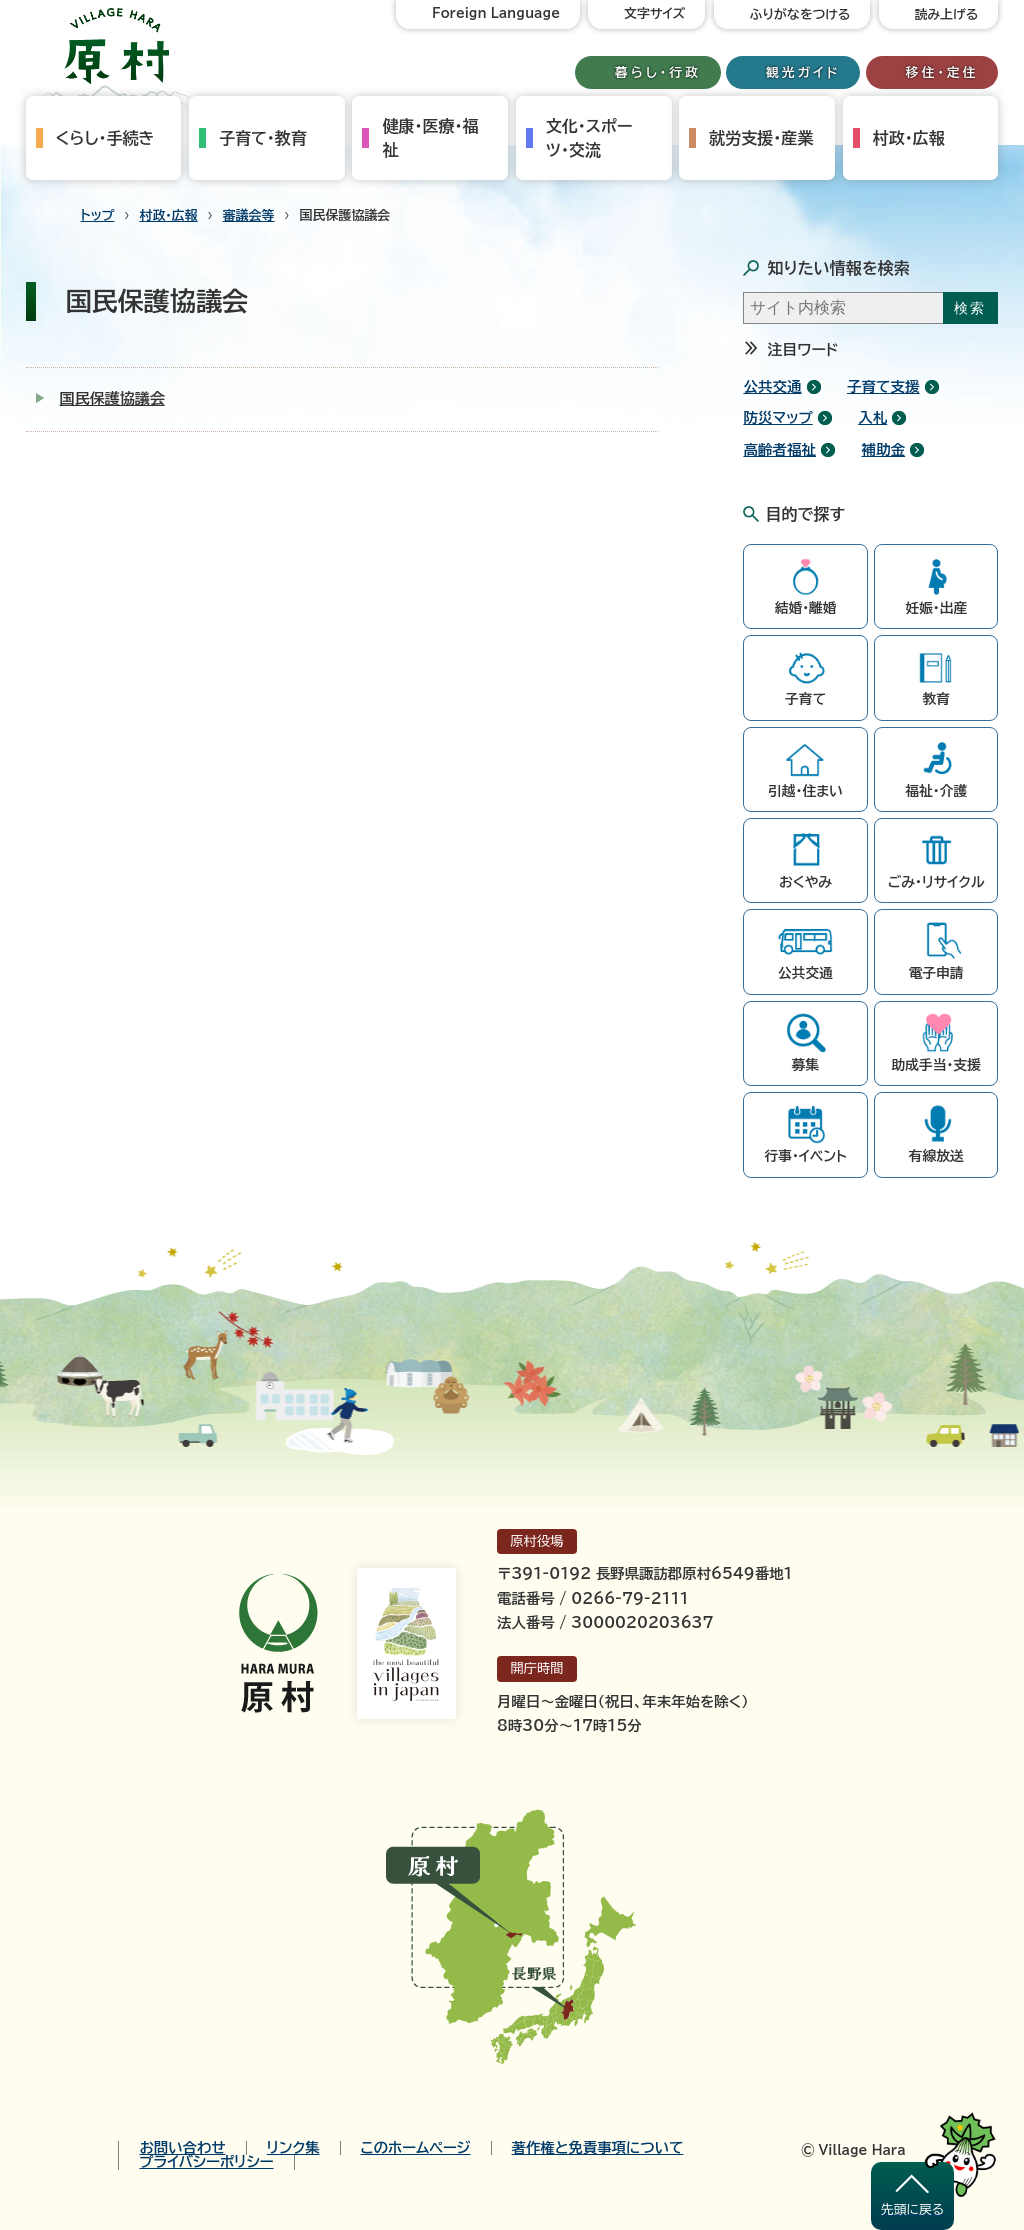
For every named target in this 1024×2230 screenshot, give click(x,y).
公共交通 (772, 386)
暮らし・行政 (658, 72)
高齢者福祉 (779, 449)
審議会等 (249, 215)
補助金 (883, 449)
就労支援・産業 (761, 138)
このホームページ (416, 2148)
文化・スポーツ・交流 (589, 138)
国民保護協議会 (112, 398)
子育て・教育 (263, 138)
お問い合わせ (182, 2148)
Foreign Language (496, 13)
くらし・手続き (105, 138)
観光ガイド (803, 72)
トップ (98, 215)
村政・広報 (909, 138)
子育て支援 (883, 386)
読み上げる (947, 14)
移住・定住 (942, 72)
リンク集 (293, 2148)
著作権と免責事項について (598, 2148)
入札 (872, 417)
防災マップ (777, 417)
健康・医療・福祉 (430, 138)
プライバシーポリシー (206, 2162)
